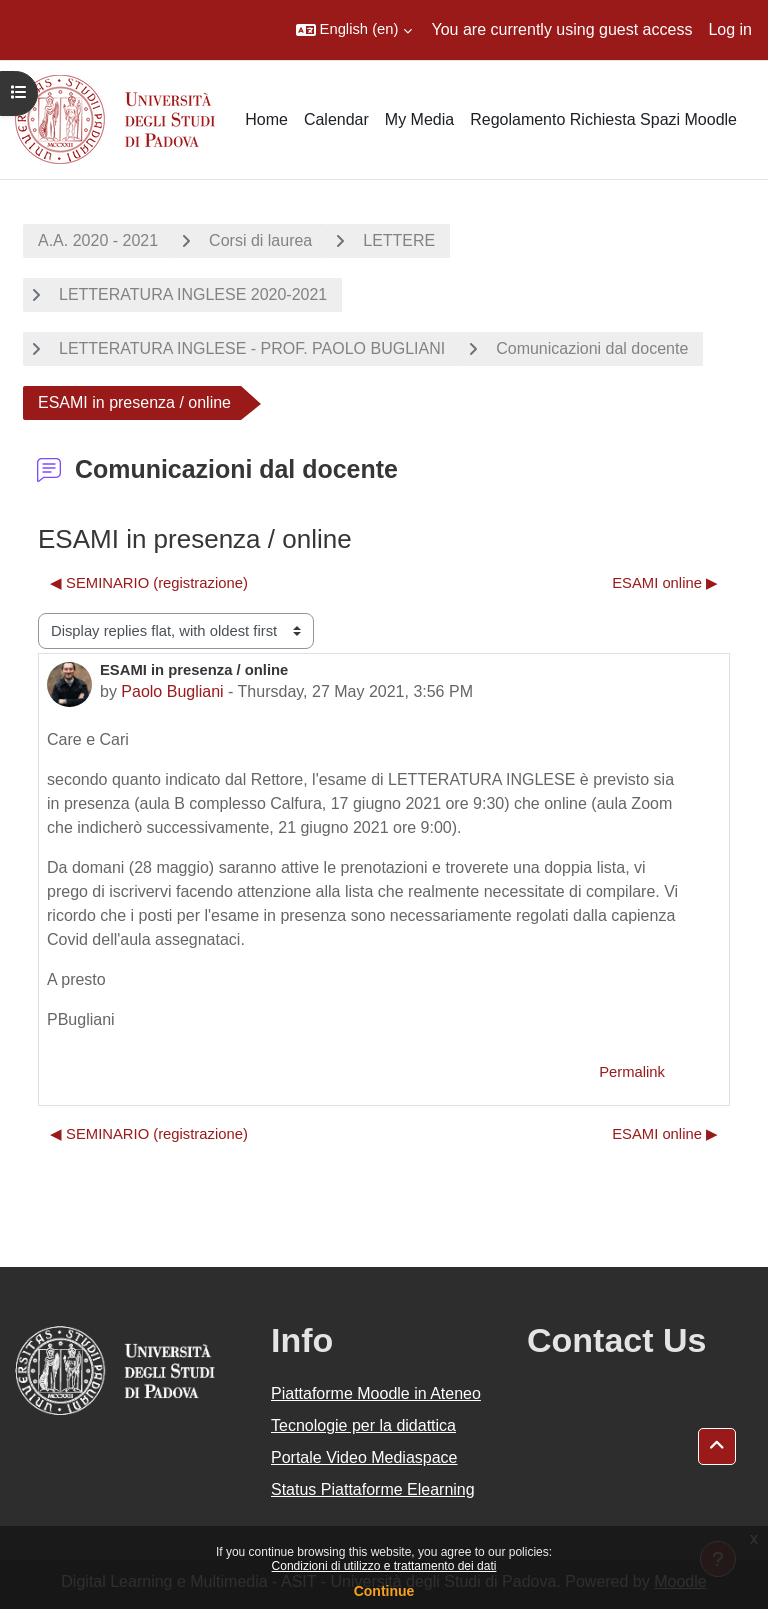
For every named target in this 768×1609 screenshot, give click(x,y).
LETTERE (399, 240)
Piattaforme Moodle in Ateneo (376, 1393)
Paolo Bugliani (172, 691)
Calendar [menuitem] (336, 119)
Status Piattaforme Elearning (373, 1489)
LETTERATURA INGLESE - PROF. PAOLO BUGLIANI (252, 348)
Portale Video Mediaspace (364, 1457)
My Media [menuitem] (419, 119)
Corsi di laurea (260, 240)
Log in (730, 29)
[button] (354, 30)
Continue (384, 1591)
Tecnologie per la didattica (363, 1425)
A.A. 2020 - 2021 (98, 240)
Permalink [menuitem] (632, 1072)
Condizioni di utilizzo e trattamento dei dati (384, 1566)
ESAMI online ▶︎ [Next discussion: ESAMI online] (665, 583)
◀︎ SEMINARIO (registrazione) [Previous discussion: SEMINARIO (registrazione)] (149, 583)
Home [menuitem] (266, 119)
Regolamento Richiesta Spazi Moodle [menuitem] (603, 119)
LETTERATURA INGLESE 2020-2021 (193, 294)
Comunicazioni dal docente (592, 348)
